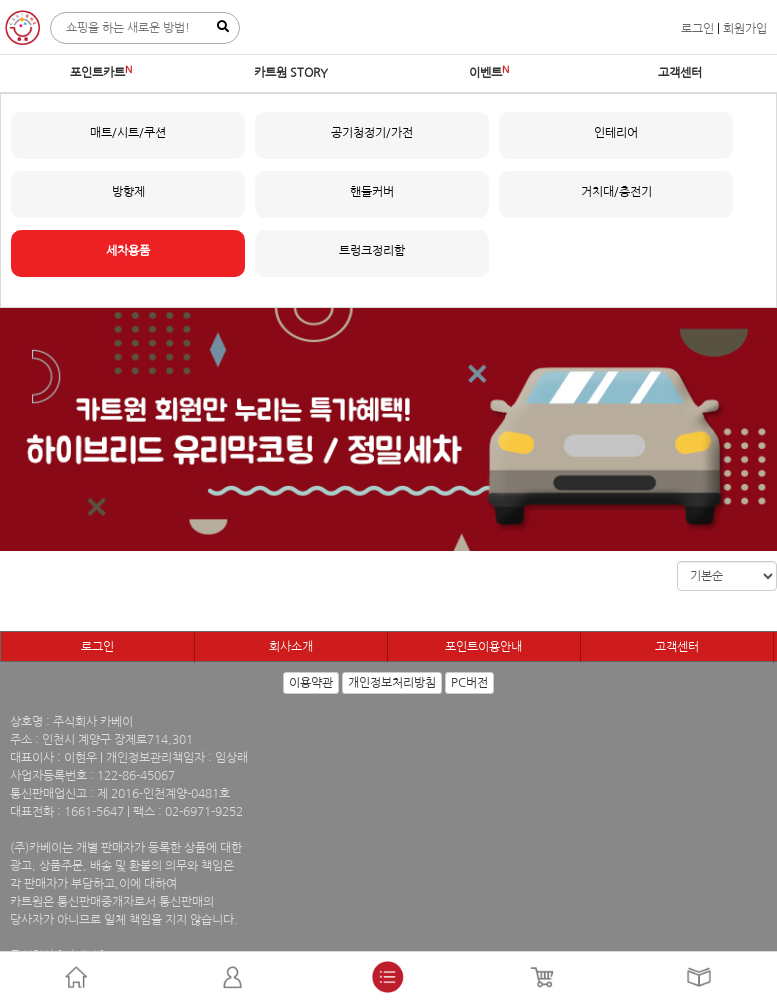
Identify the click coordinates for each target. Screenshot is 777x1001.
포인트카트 (97, 73)
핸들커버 (372, 192)
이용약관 (311, 683)
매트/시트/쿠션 (128, 133)
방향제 (128, 192)
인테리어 (616, 133)
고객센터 (680, 73)
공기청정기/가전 (372, 133)
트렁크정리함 (372, 251)
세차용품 (128, 251)
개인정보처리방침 (392, 683)
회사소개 (291, 647)
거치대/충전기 (616, 192)
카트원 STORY (291, 73)
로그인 (697, 29)
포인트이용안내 (483, 647)
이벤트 (485, 73)
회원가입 (745, 29)
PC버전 (469, 683)
